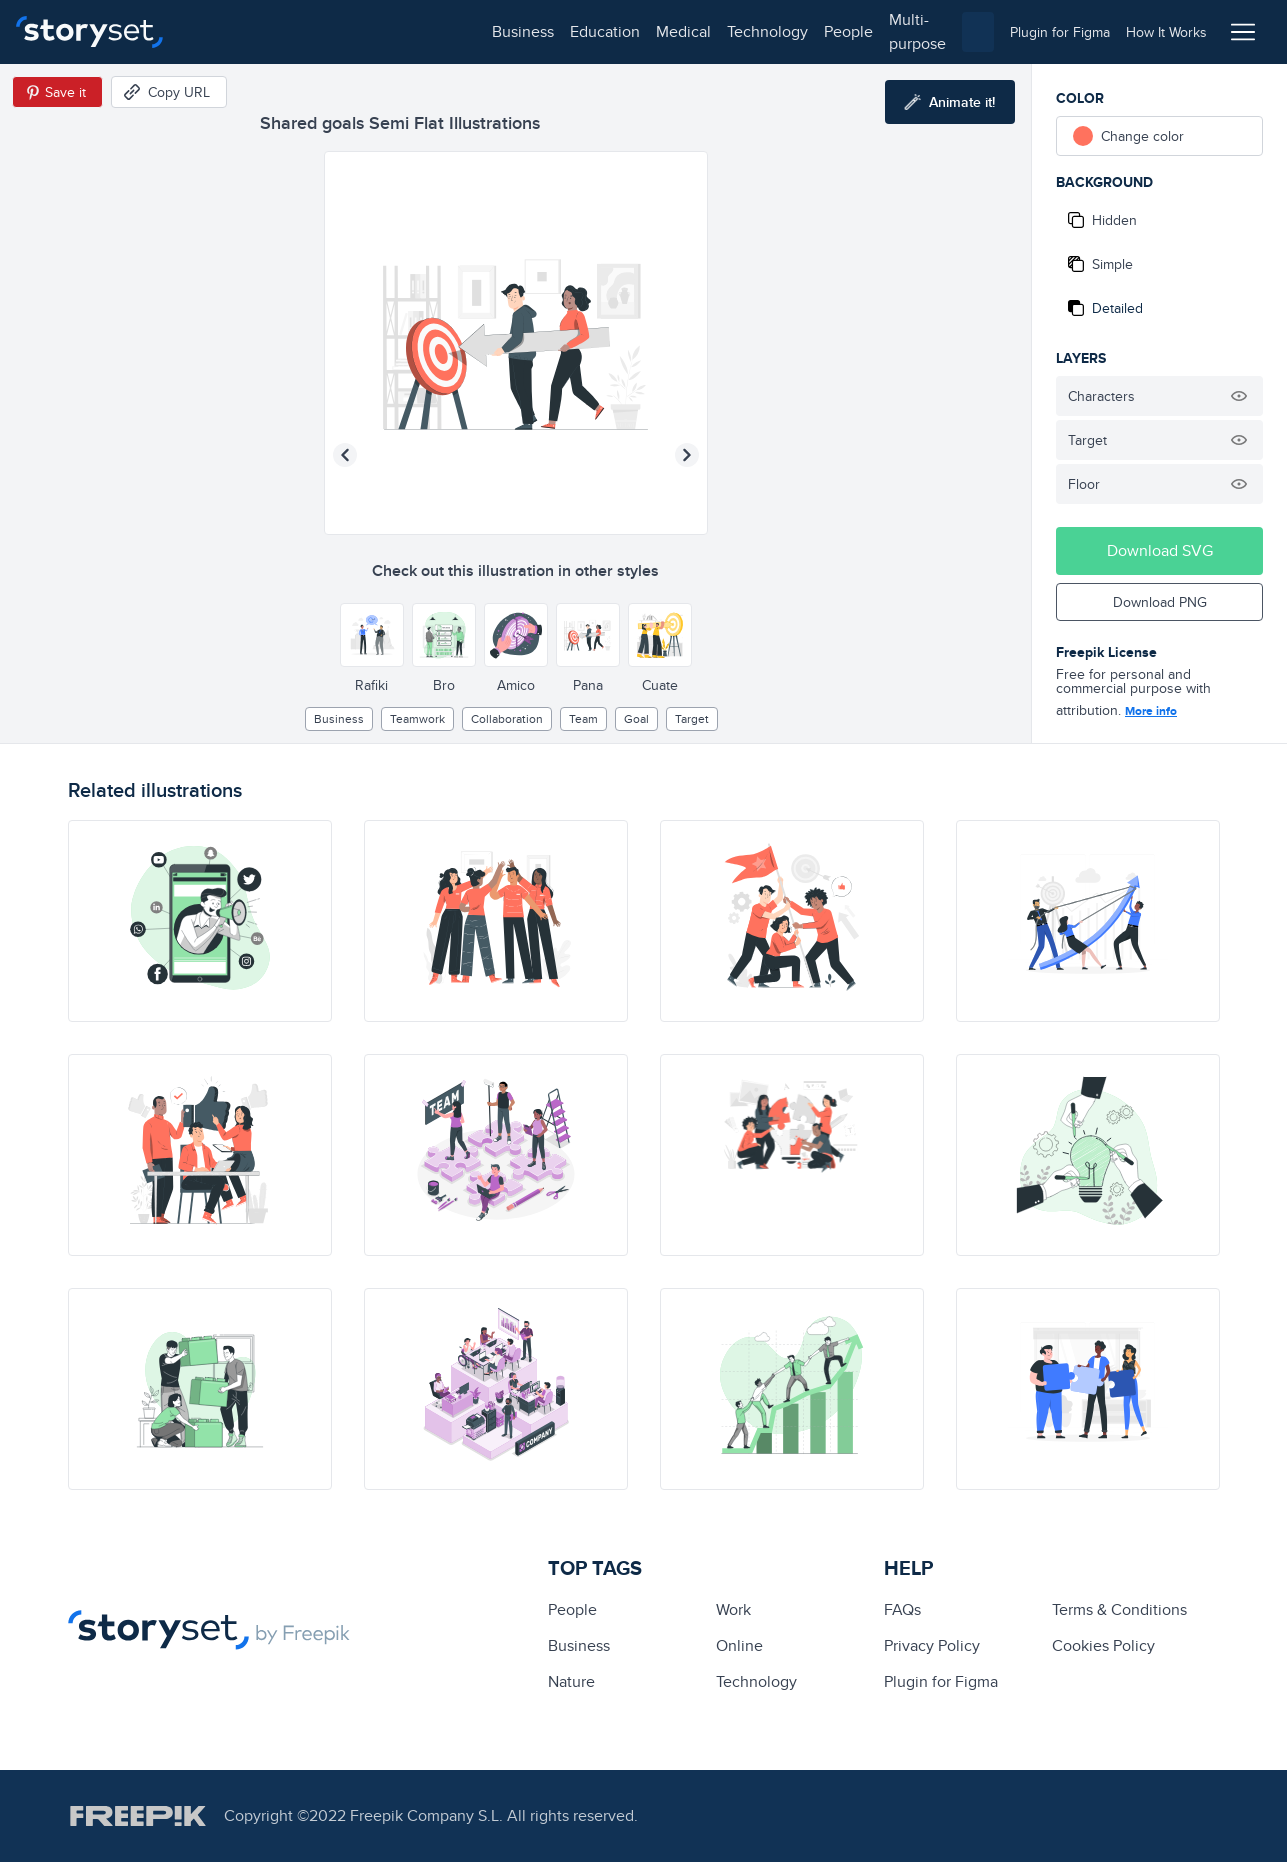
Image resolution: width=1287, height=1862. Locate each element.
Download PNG (1160, 602)
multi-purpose (640, 31)
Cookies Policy (1103, 1645)
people (551, 31)
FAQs (902, 1609)
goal (636, 718)
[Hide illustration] (1239, 396)
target (692, 718)
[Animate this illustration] (950, 102)
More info (1151, 711)
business (226, 31)
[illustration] (200, 921)
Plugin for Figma (941, 1681)
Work (733, 1609)
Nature (571, 1681)
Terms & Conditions (1119, 1609)
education (308, 31)
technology (470, 31)
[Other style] (372, 635)
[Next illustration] (687, 455)
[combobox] (849, 32)
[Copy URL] (169, 92)
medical (386, 31)
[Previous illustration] (345, 455)
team (583, 718)
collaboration (507, 718)
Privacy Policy (932, 1645)
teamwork (417, 718)
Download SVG (1160, 550)
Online (739, 1645)
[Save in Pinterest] (57, 92)
